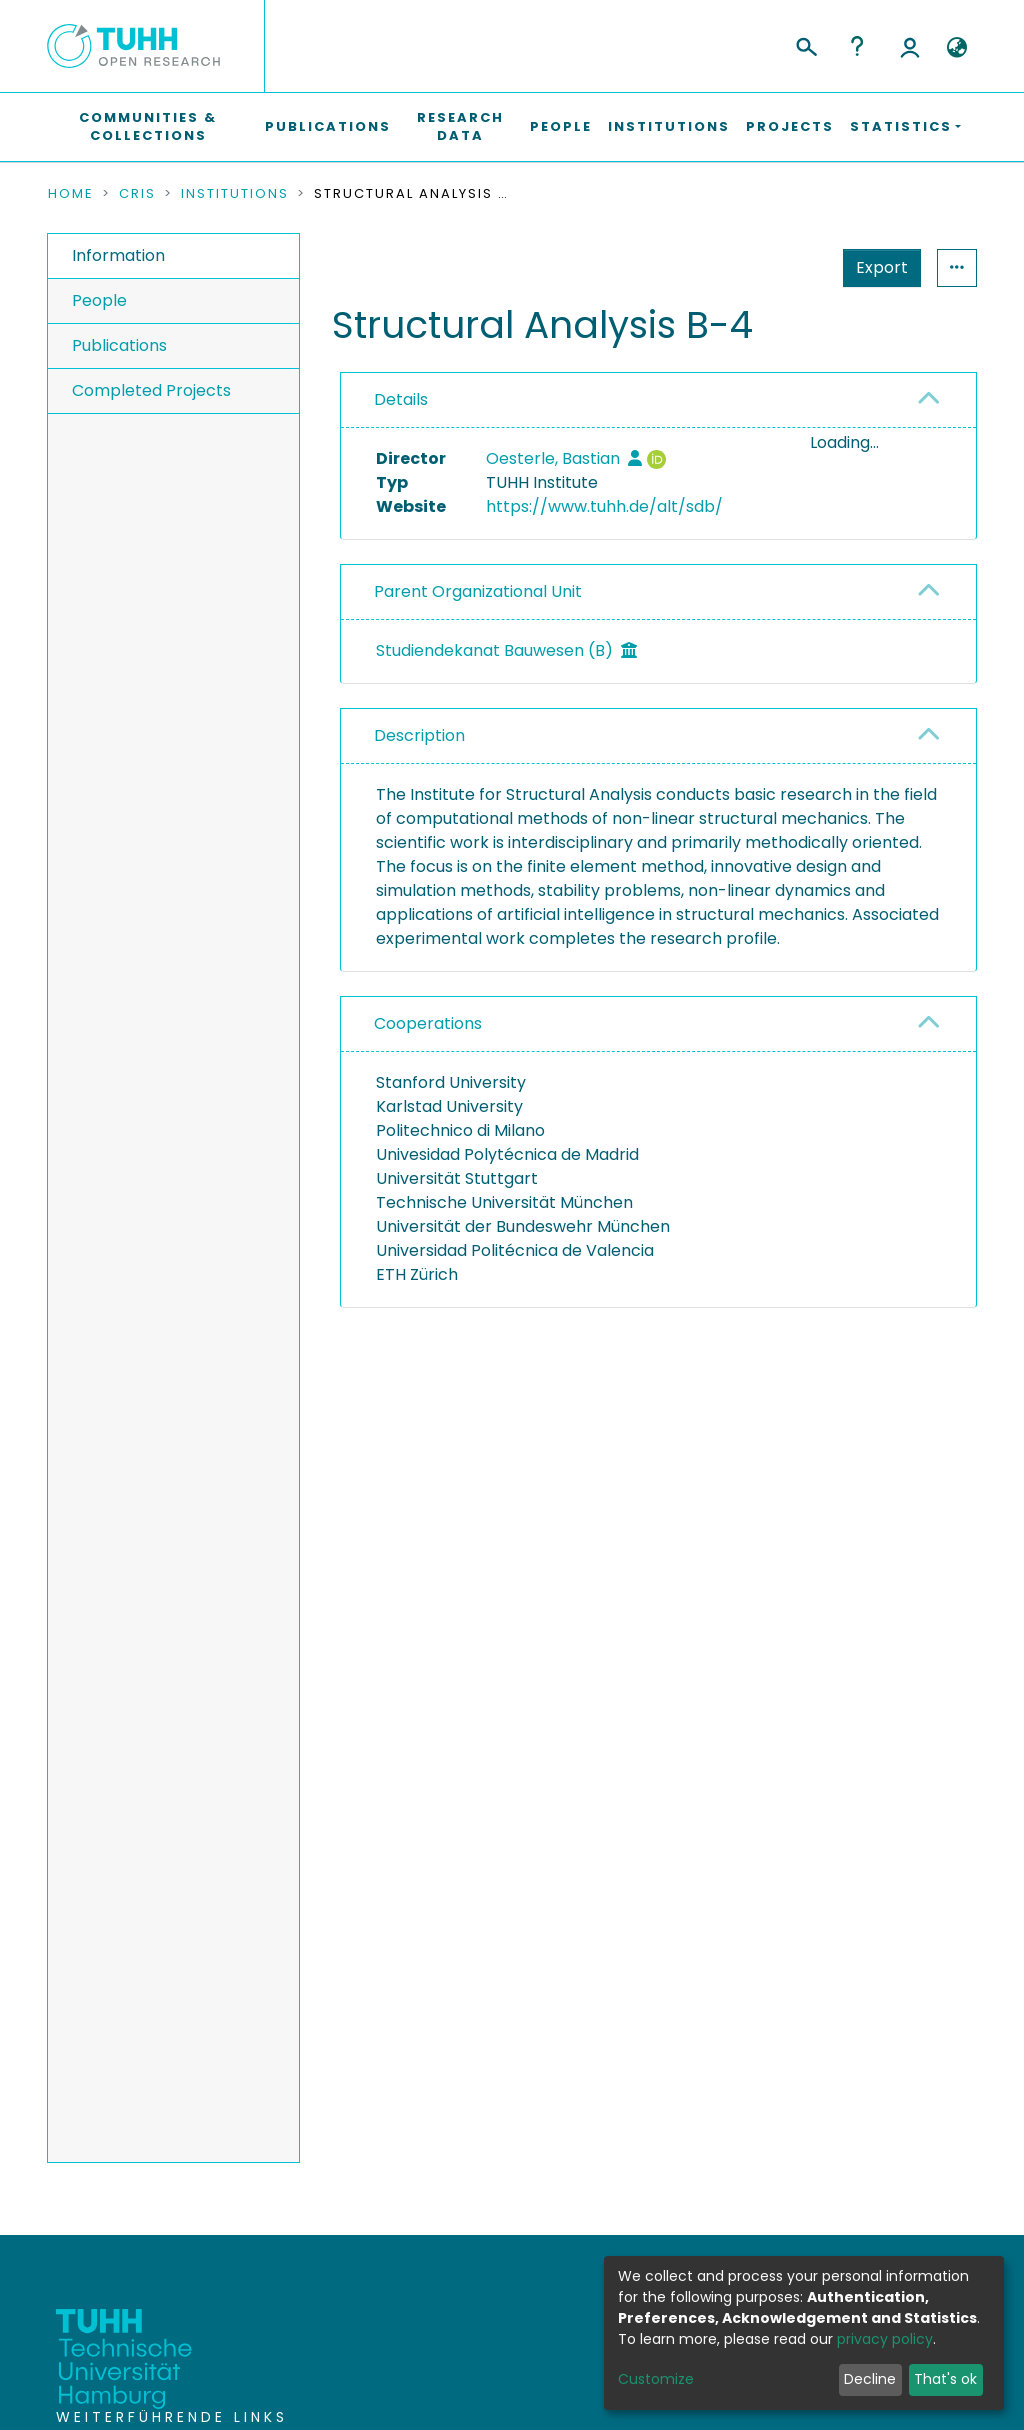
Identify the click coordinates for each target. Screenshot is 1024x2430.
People (561, 126)
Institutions (669, 126)
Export (784, 267)
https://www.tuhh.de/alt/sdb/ (604, 506)
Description (419, 786)
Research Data (460, 126)
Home (71, 194)
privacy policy (885, 2339)
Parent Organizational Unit (478, 642)
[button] (956, 48)
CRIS (137, 194)
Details (401, 399)
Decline (870, 2379)
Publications (328, 126)
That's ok (945, 2379)
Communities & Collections (148, 126)
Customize (656, 2379)
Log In (910, 46)
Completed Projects (151, 390)
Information (118, 255)
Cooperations (428, 1074)
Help (857, 46)
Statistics (876, 267)
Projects (790, 126)
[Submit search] (805, 44)
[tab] (658, 400)
